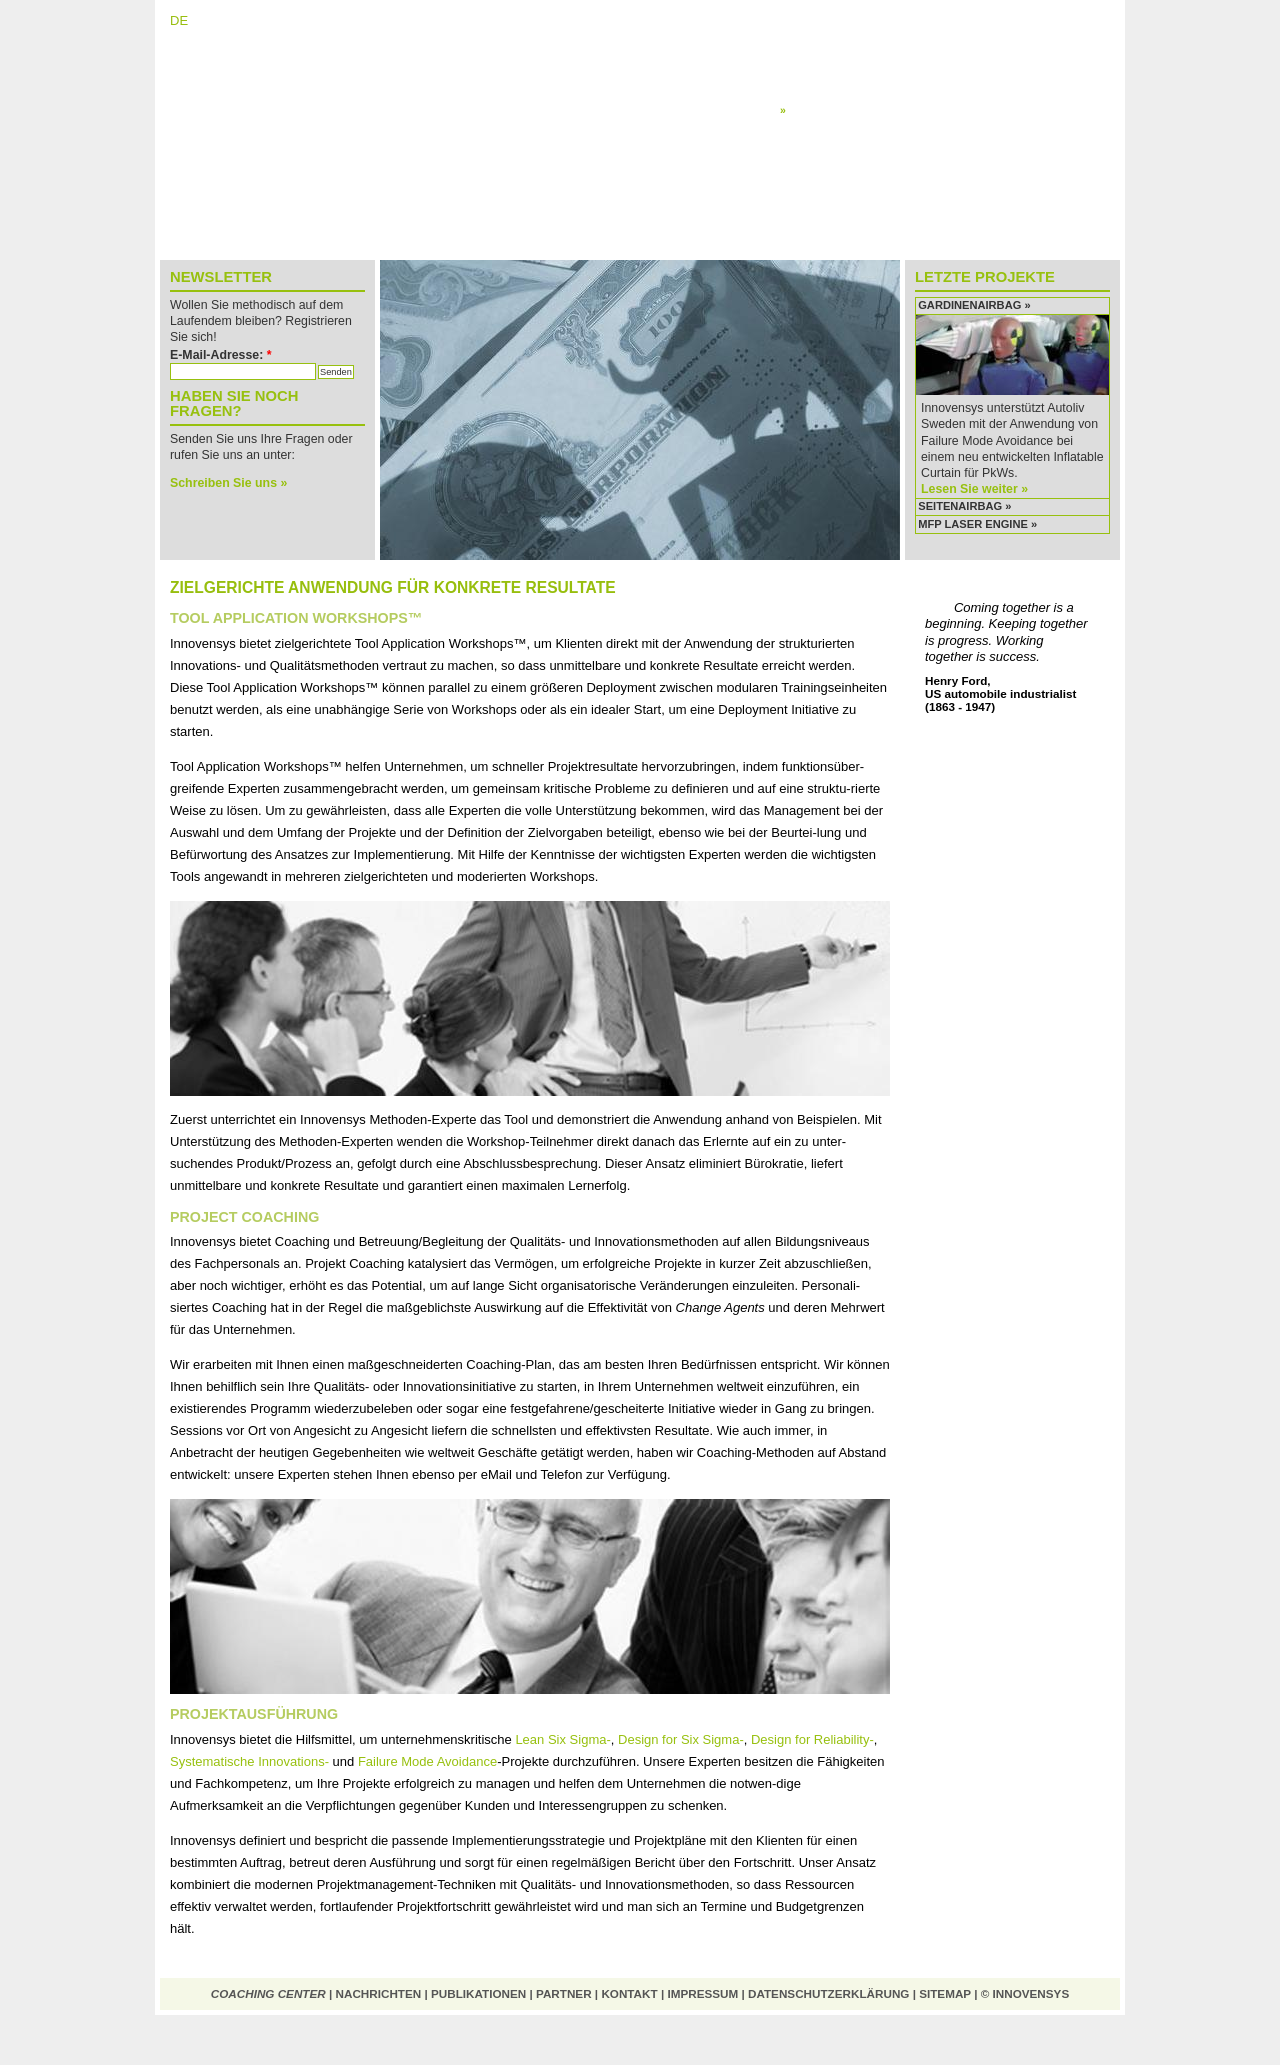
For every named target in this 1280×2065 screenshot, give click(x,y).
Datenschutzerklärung (828, 1993)
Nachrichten (379, 1993)
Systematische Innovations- (249, 1761)
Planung (800, 79)
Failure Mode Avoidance (427, 1761)
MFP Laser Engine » (977, 524)
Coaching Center (268, 1993)
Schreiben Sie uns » (228, 483)
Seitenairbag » (964, 506)
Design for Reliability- (812, 1739)
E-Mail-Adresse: (221, 355)
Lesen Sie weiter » (974, 489)
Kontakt (629, 1993)
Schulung (804, 94)
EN (210, 20)
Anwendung (814, 110)
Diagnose (803, 63)
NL (241, 20)
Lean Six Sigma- (562, 1739)
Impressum (702, 1993)
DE (179, 20)
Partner (564, 1993)
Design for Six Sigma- (681, 1739)
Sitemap (945, 1993)
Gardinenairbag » (974, 305)
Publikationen (478, 1993)
